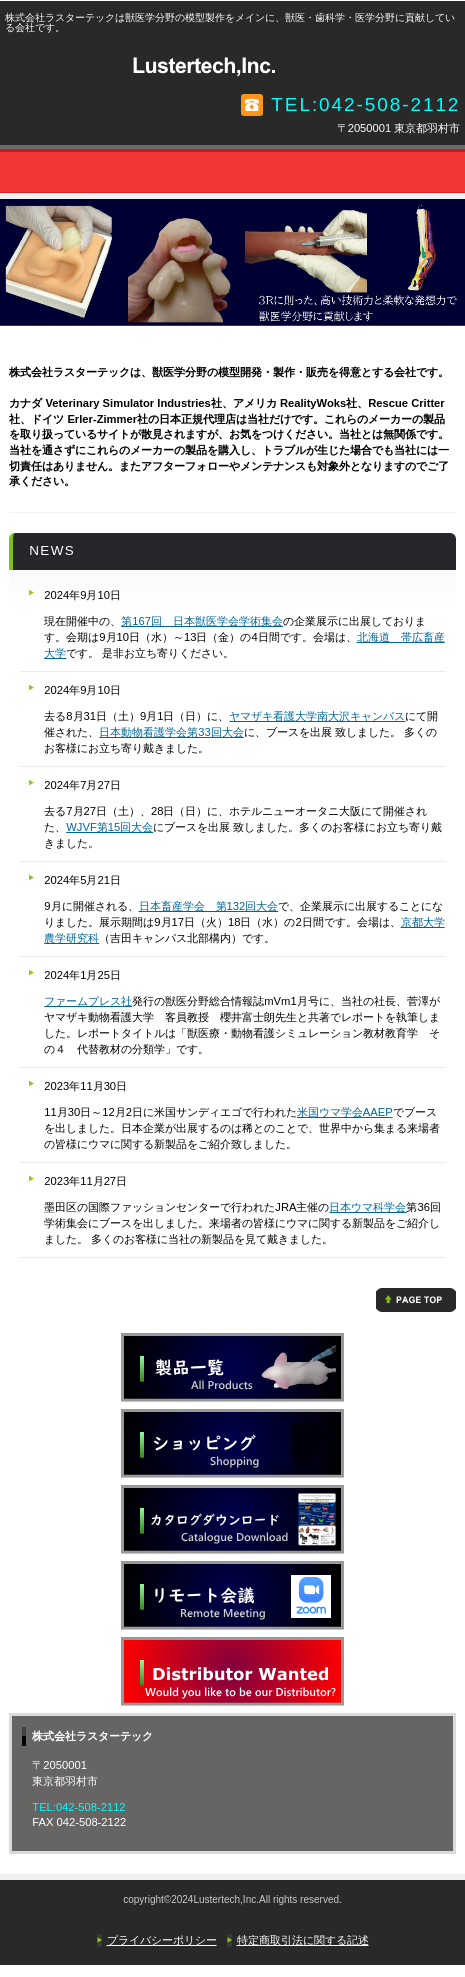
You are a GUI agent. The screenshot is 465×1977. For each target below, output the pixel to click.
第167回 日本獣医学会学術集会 (202, 621)
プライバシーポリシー (162, 1940)
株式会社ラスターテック (233, 65)
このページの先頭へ (416, 1300)
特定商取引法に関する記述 (303, 1940)
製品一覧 (232, 1367)
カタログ (232, 1519)
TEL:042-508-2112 (365, 104)
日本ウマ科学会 (367, 1207)
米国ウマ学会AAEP (345, 1112)
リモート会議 (232, 1595)
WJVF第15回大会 (109, 827)
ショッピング (232, 1443)
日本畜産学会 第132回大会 (209, 906)
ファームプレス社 (88, 1001)
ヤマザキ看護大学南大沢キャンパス (317, 716)
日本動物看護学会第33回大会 (171, 732)
